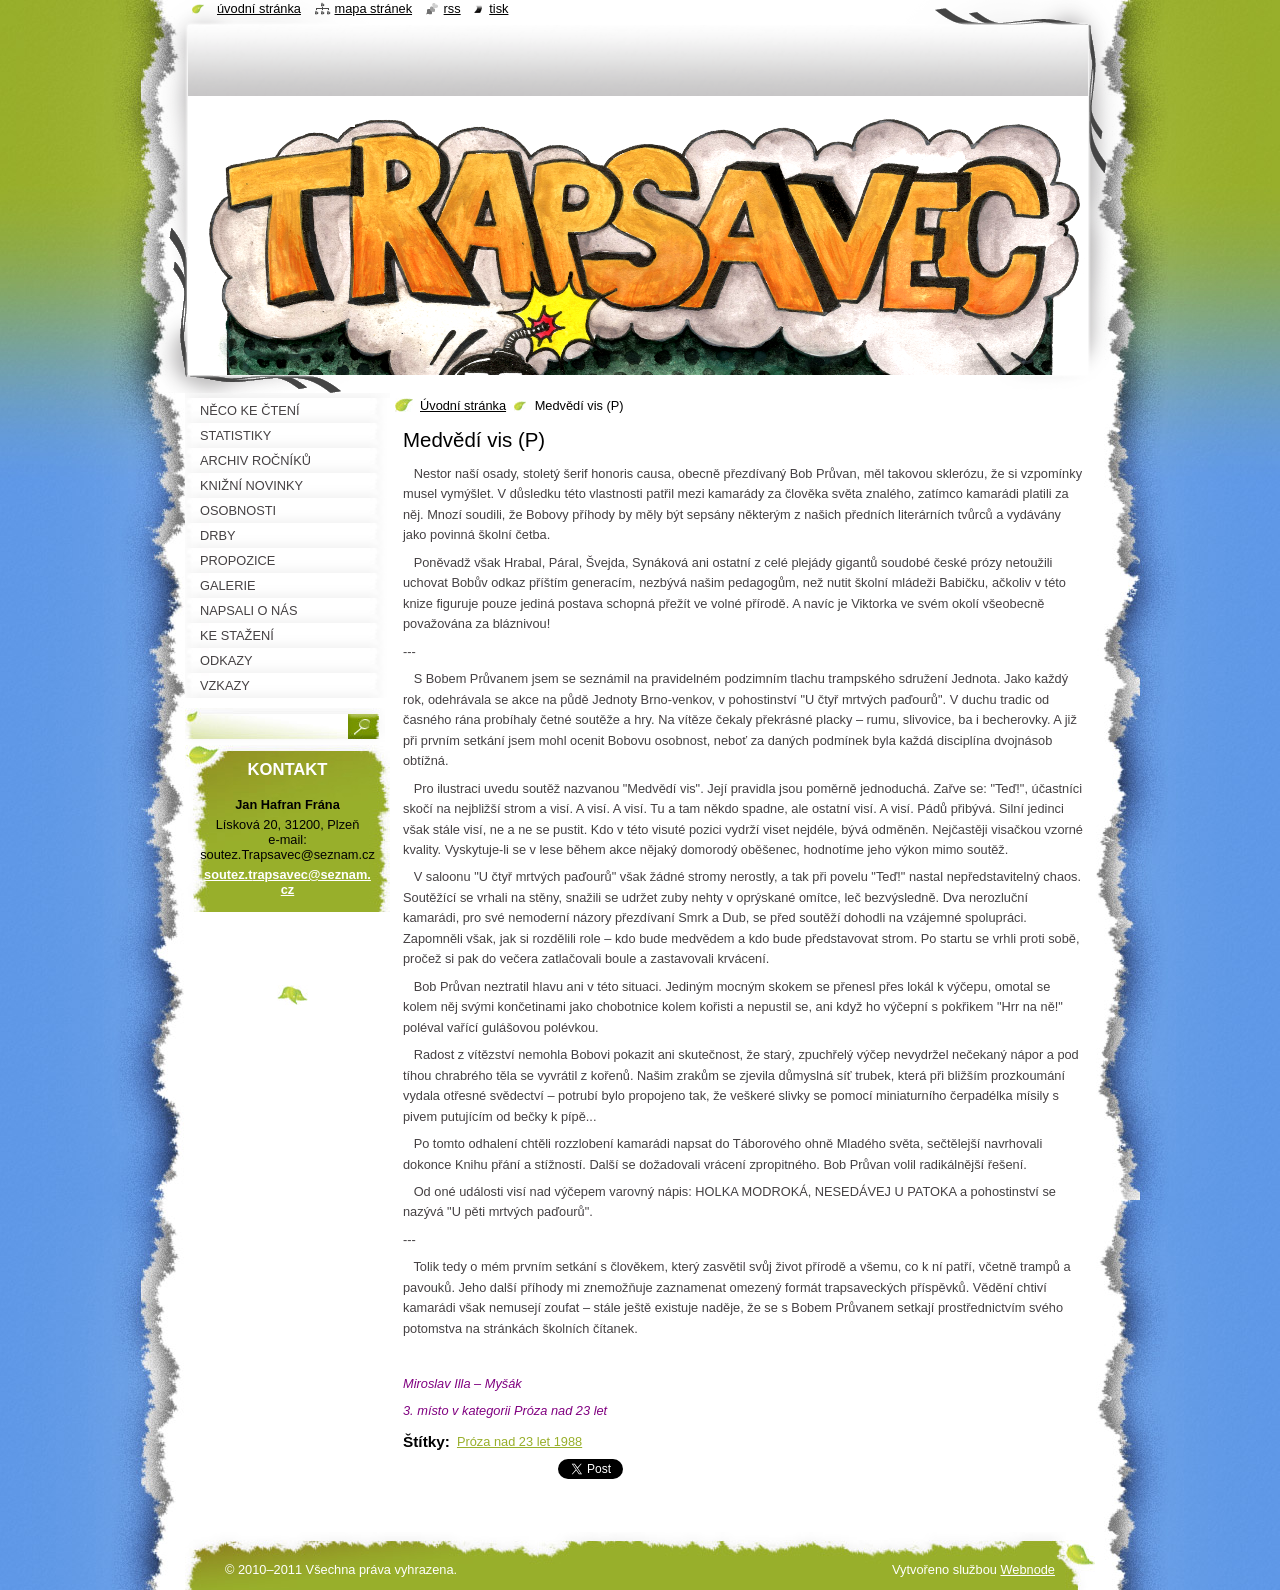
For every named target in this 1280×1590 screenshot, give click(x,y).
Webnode (1027, 1569)
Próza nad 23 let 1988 (519, 1441)
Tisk (498, 8)
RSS (452, 8)
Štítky (424, 1441)
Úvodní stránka (463, 405)
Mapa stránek (374, 8)
